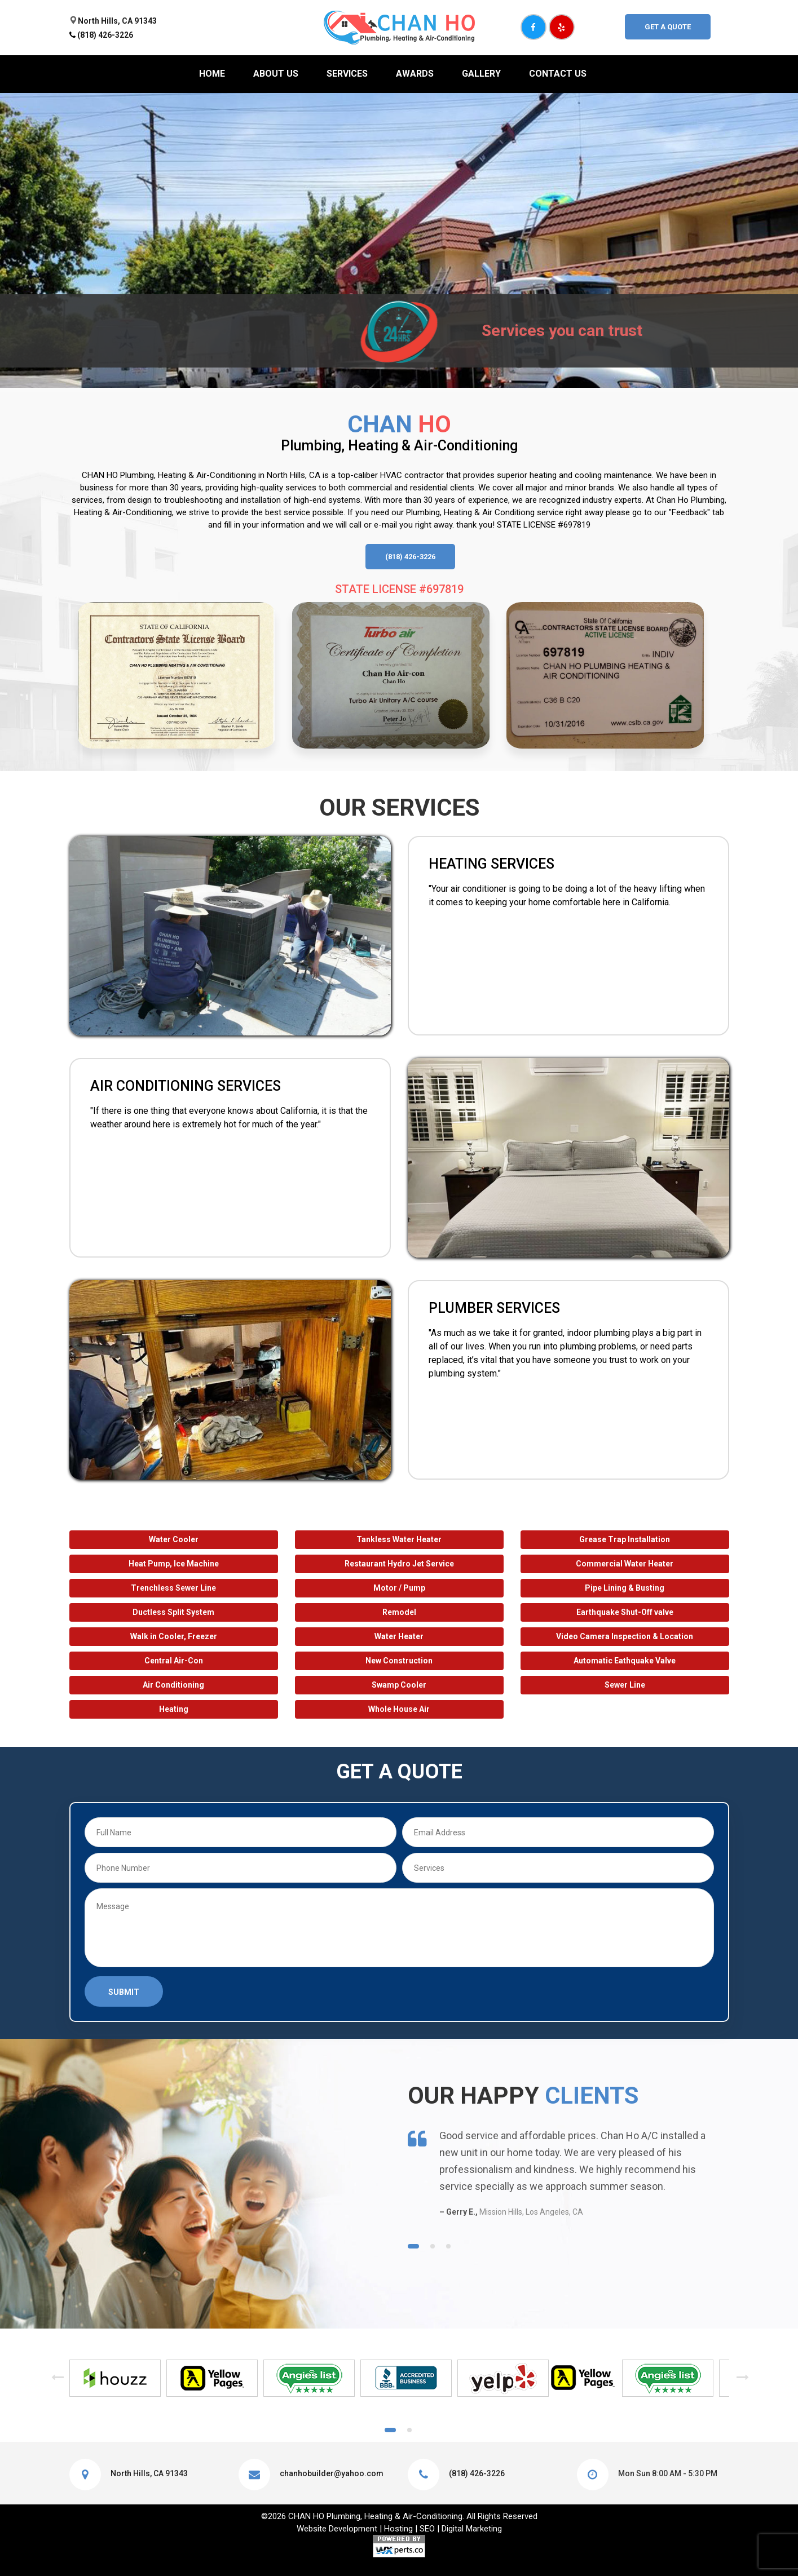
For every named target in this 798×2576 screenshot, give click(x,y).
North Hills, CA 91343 (117, 20)
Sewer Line (625, 1684)
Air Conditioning (173, 1684)
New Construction (399, 1660)
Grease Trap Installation (624, 1539)
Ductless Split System (173, 1612)
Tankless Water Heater (399, 1539)
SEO (427, 2529)
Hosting (398, 2529)
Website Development (337, 2529)
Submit (123, 1992)
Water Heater (399, 1636)
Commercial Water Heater (624, 1563)
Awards (415, 73)
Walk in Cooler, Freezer (173, 1636)
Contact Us (558, 73)
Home (212, 73)
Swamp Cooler (399, 1684)
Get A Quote (668, 27)
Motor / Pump (399, 1587)
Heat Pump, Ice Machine (174, 1563)
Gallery (481, 73)
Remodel (399, 1612)
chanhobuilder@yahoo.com (331, 2473)
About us (275, 73)
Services (347, 73)
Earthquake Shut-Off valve (624, 1612)
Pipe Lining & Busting (624, 1587)
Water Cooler (174, 1539)
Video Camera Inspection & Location (624, 1636)
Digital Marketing (472, 2529)
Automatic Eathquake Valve (625, 1660)
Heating (173, 1709)
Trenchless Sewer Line (173, 1587)
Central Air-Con (173, 1660)
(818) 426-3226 (105, 34)
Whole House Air (399, 1709)
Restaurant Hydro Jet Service (399, 1563)
